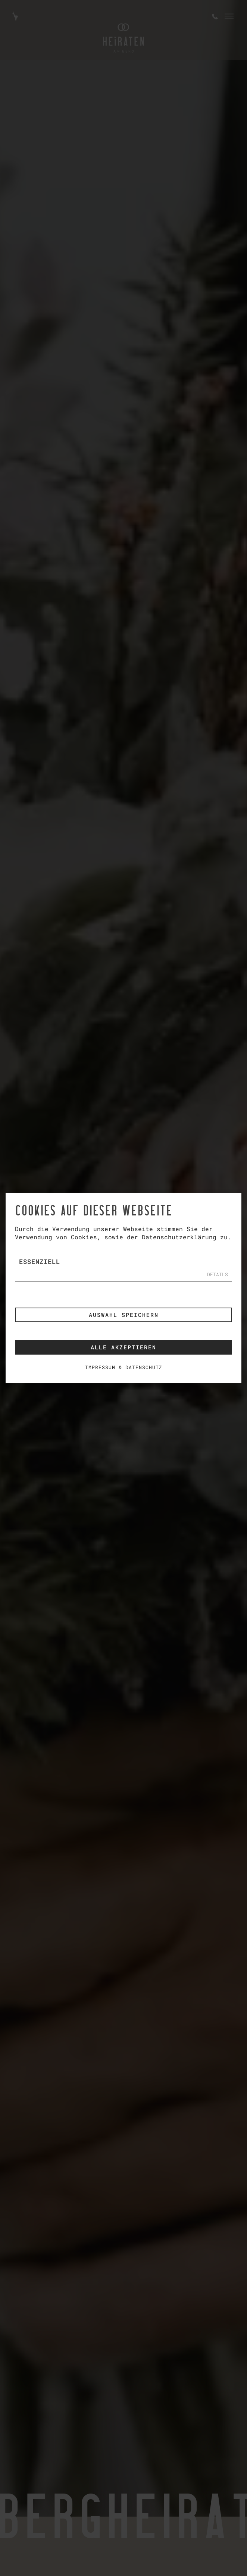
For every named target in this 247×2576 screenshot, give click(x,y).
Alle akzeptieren (123, 1347)
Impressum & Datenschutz (123, 1367)
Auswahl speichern (124, 1314)
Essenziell (39, 1261)
